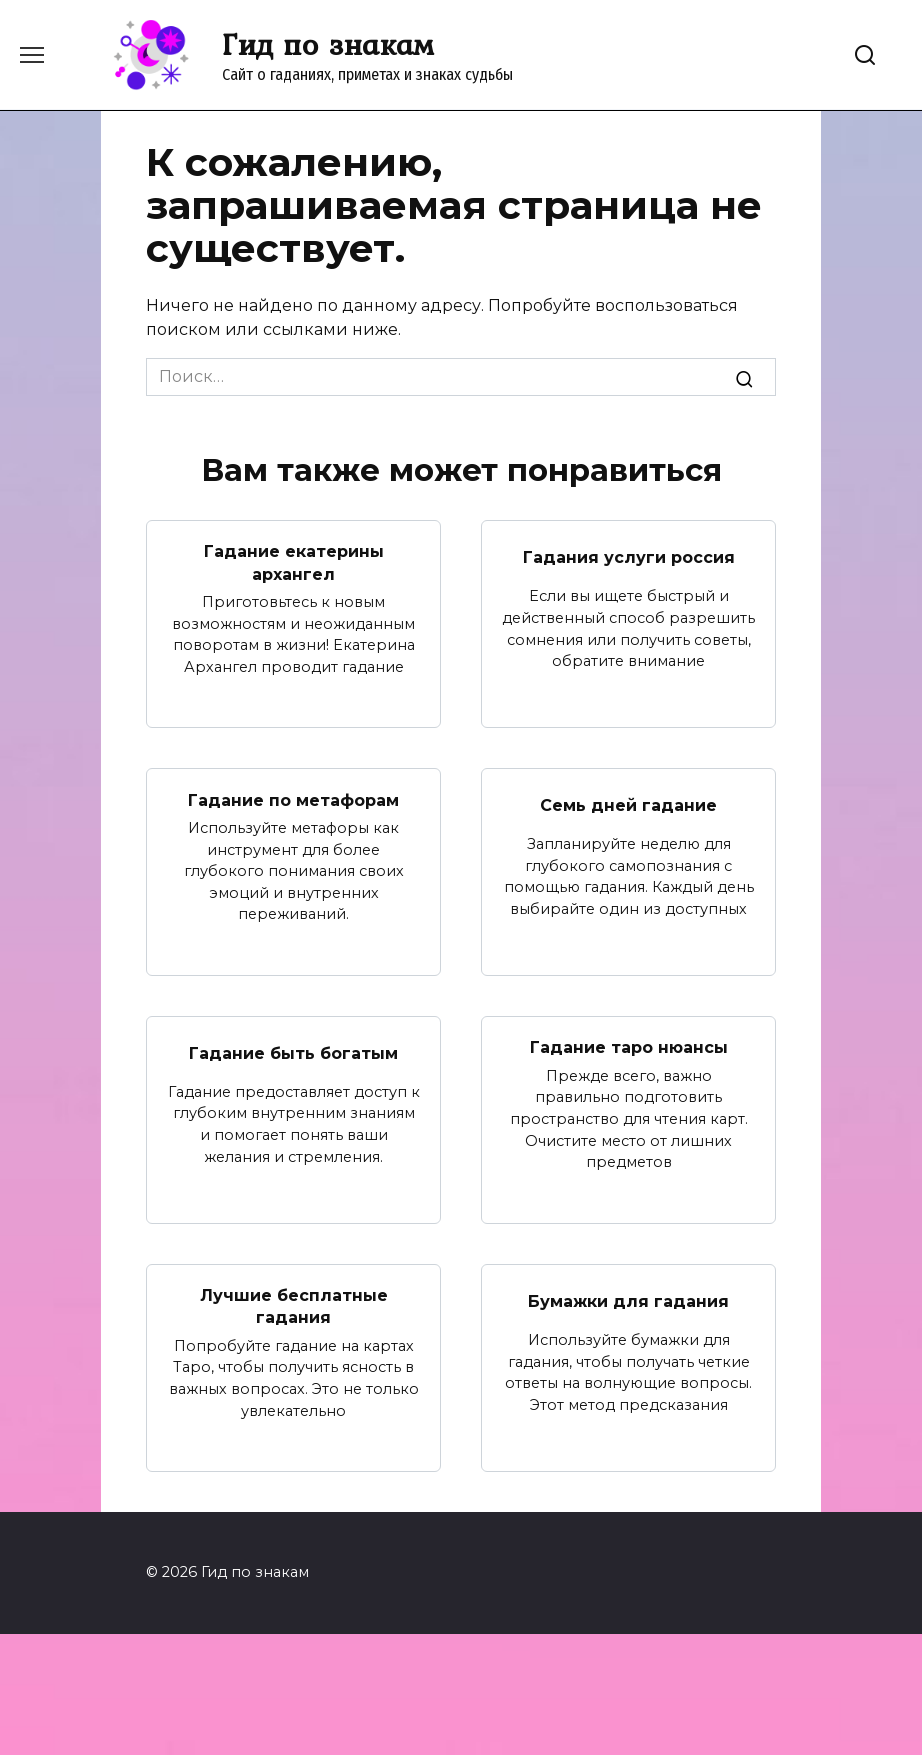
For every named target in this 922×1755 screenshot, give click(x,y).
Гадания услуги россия (629, 556)
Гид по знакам (328, 44)
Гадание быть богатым (293, 1052)
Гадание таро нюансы (629, 1047)
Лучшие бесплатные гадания (294, 1306)
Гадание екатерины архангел (294, 562)
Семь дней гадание (628, 805)
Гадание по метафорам (293, 799)
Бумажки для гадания (628, 1300)
